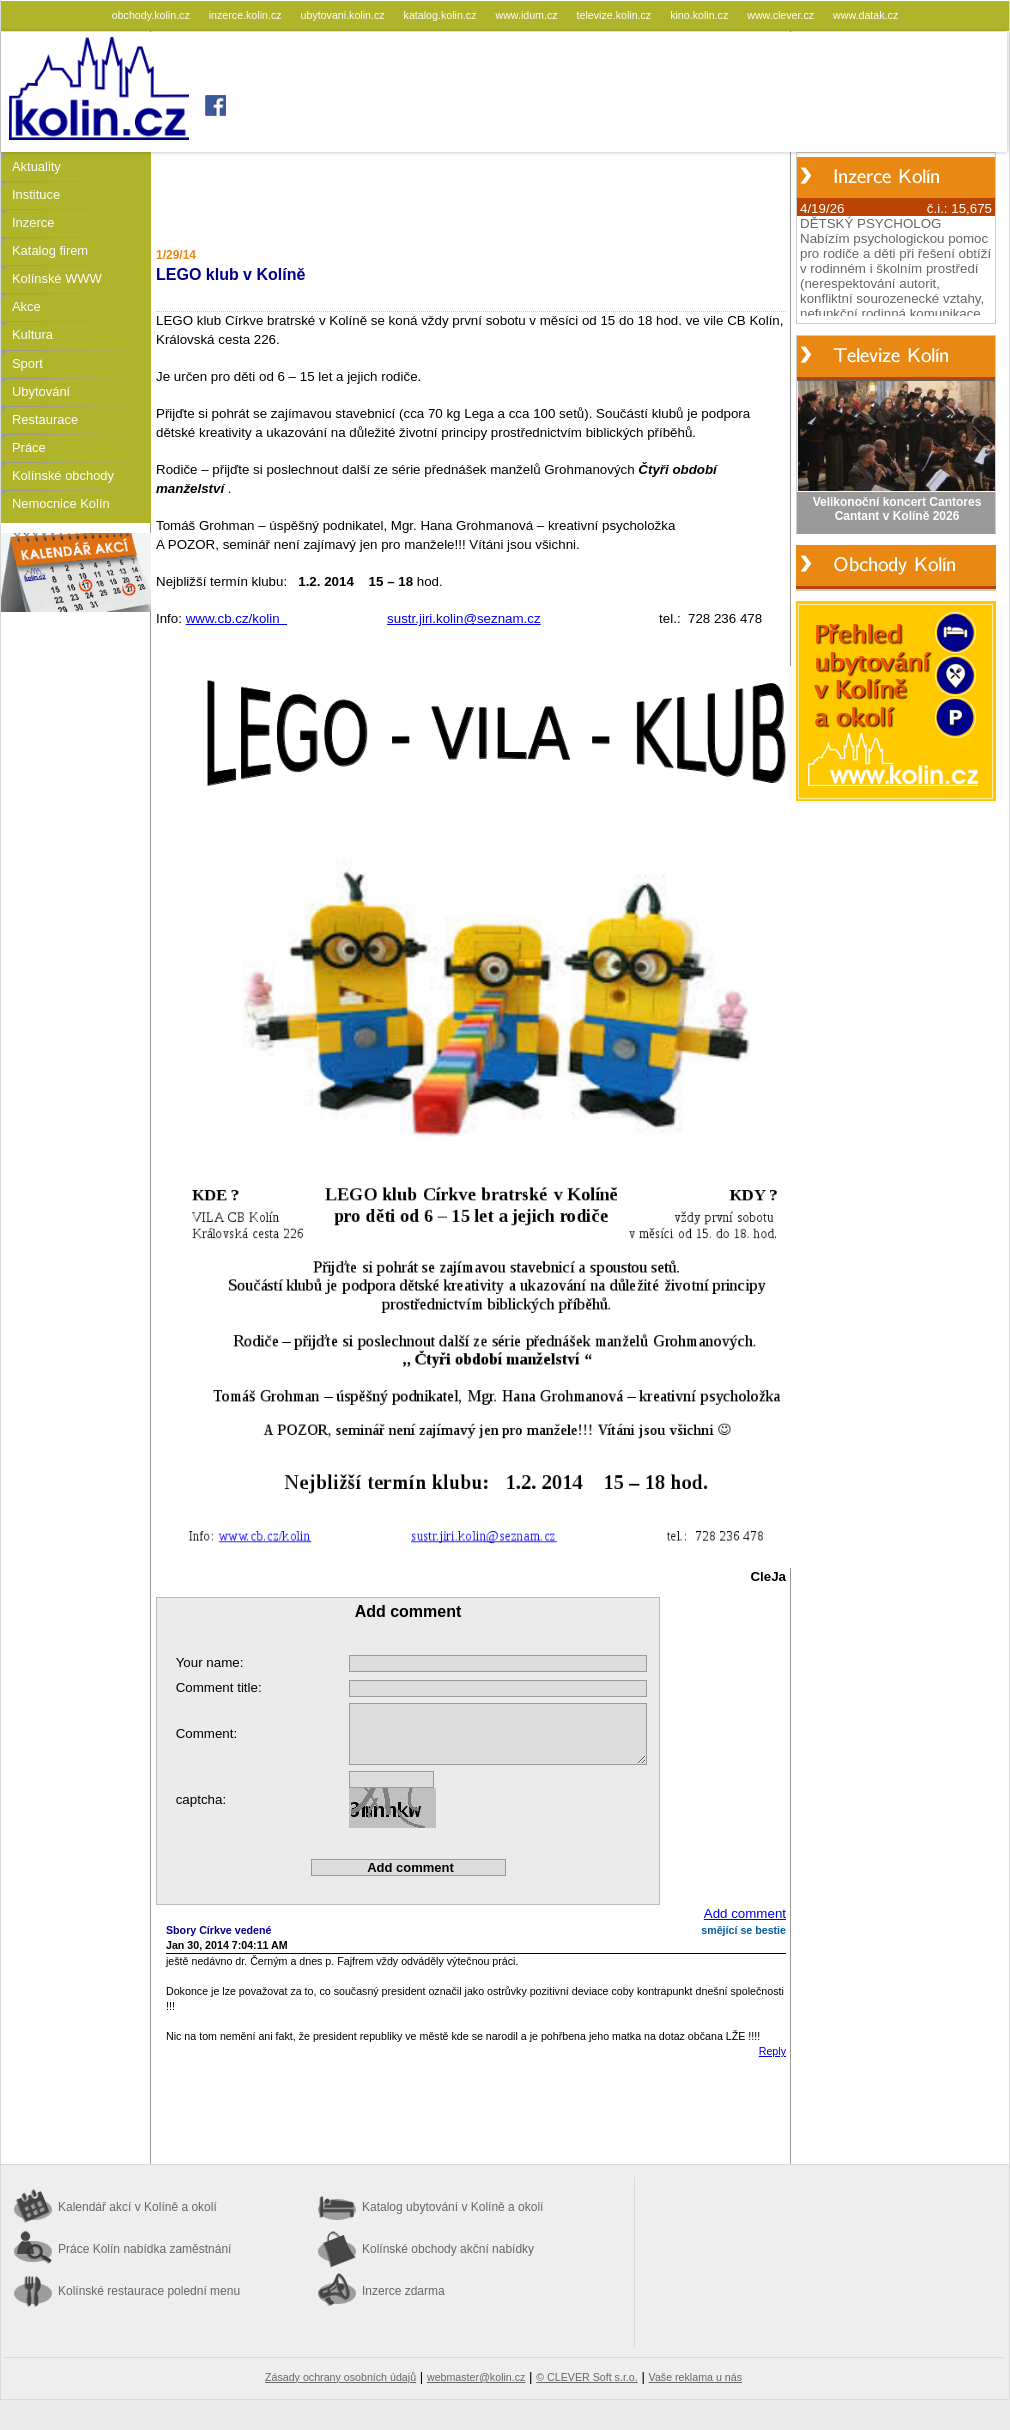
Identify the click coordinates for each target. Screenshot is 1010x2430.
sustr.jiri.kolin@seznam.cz (464, 618)
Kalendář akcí (137, 2207)
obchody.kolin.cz (152, 15)
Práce (29, 447)
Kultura (32, 334)
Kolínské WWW (57, 278)
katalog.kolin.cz (442, 15)
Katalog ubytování (452, 2207)
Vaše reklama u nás (695, 2377)
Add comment (745, 1913)
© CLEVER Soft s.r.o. (586, 2377)
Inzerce (33, 222)
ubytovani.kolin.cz (344, 15)
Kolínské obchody (63, 475)
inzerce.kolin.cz (247, 15)
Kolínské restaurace (149, 2291)
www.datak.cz (865, 15)
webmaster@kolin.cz (476, 2377)
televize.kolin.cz (616, 15)
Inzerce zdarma (403, 2291)
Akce (26, 306)
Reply (772, 2051)
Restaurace (45, 419)
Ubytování (41, 391)
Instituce (36, 194)
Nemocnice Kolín (61, 503)
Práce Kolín (144, 2249)
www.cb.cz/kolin (236, 618)
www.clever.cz (782, 15)
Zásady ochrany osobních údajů (340, 2377)
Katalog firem (50, 250)
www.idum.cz (527, 15)
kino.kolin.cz (700, 15)
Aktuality (36, 166)
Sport (27, 363)
